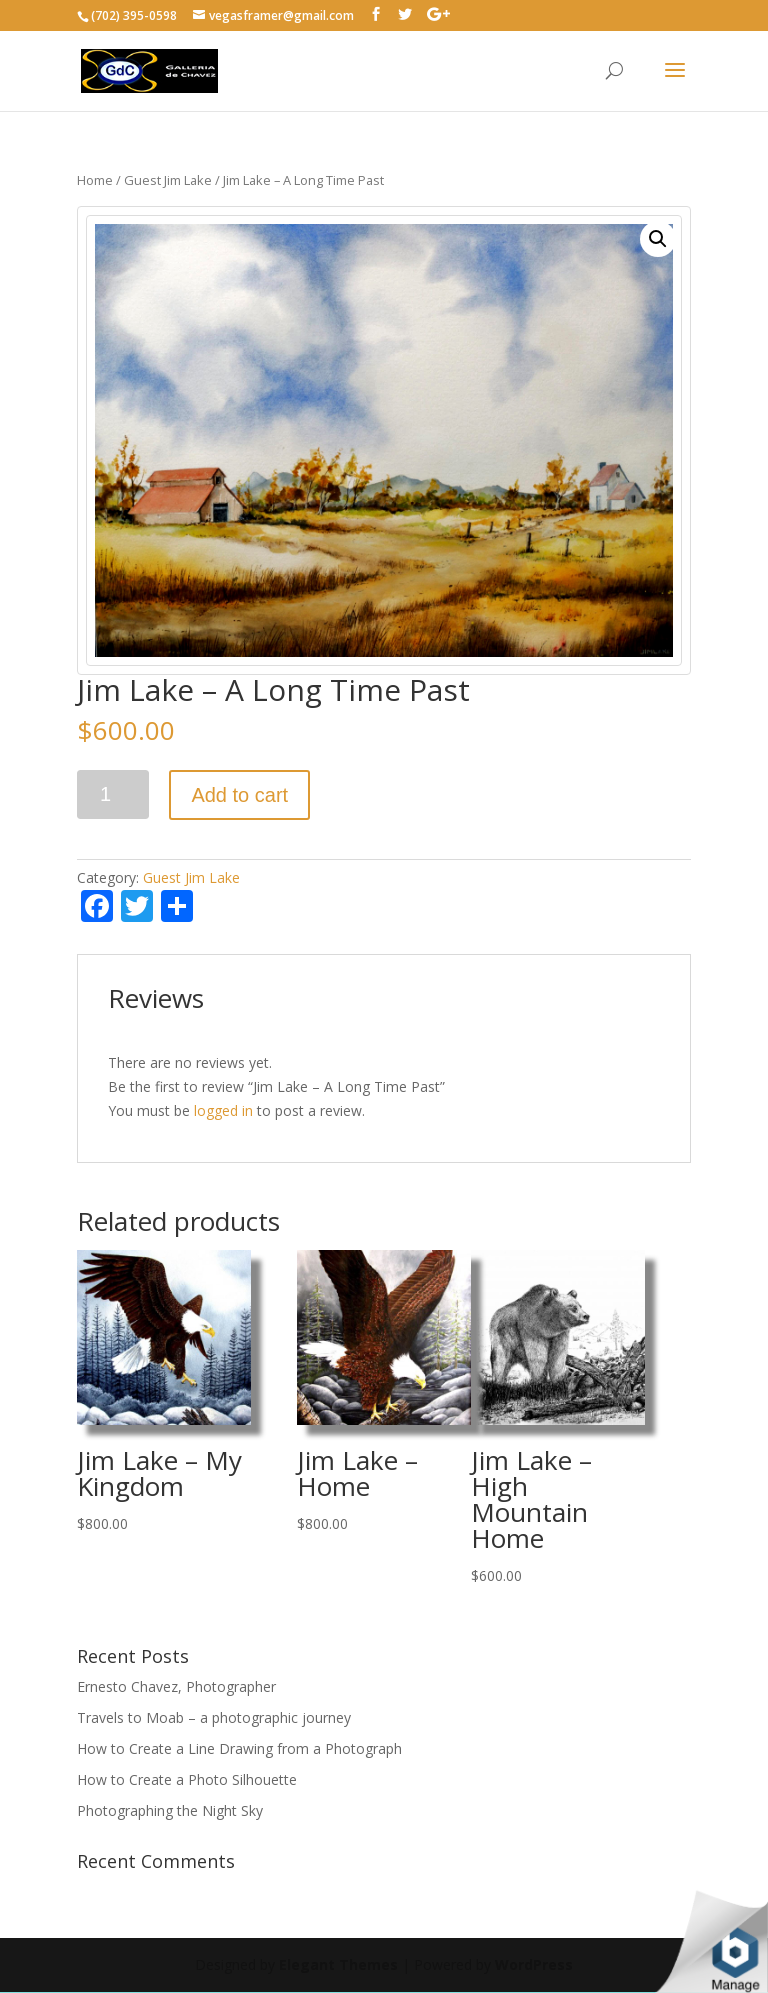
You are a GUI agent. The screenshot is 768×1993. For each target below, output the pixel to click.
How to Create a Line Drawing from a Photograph (239, 1748)
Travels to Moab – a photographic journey (214, 1717)
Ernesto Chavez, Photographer (176, 1686)
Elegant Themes (338, 1964)
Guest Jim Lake (168, 180)
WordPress (534, 1964)
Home (95, 180)
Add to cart (239, 795)
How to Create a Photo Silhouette (187, 1779)
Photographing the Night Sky (170, 1810)
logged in (223, 1110)
